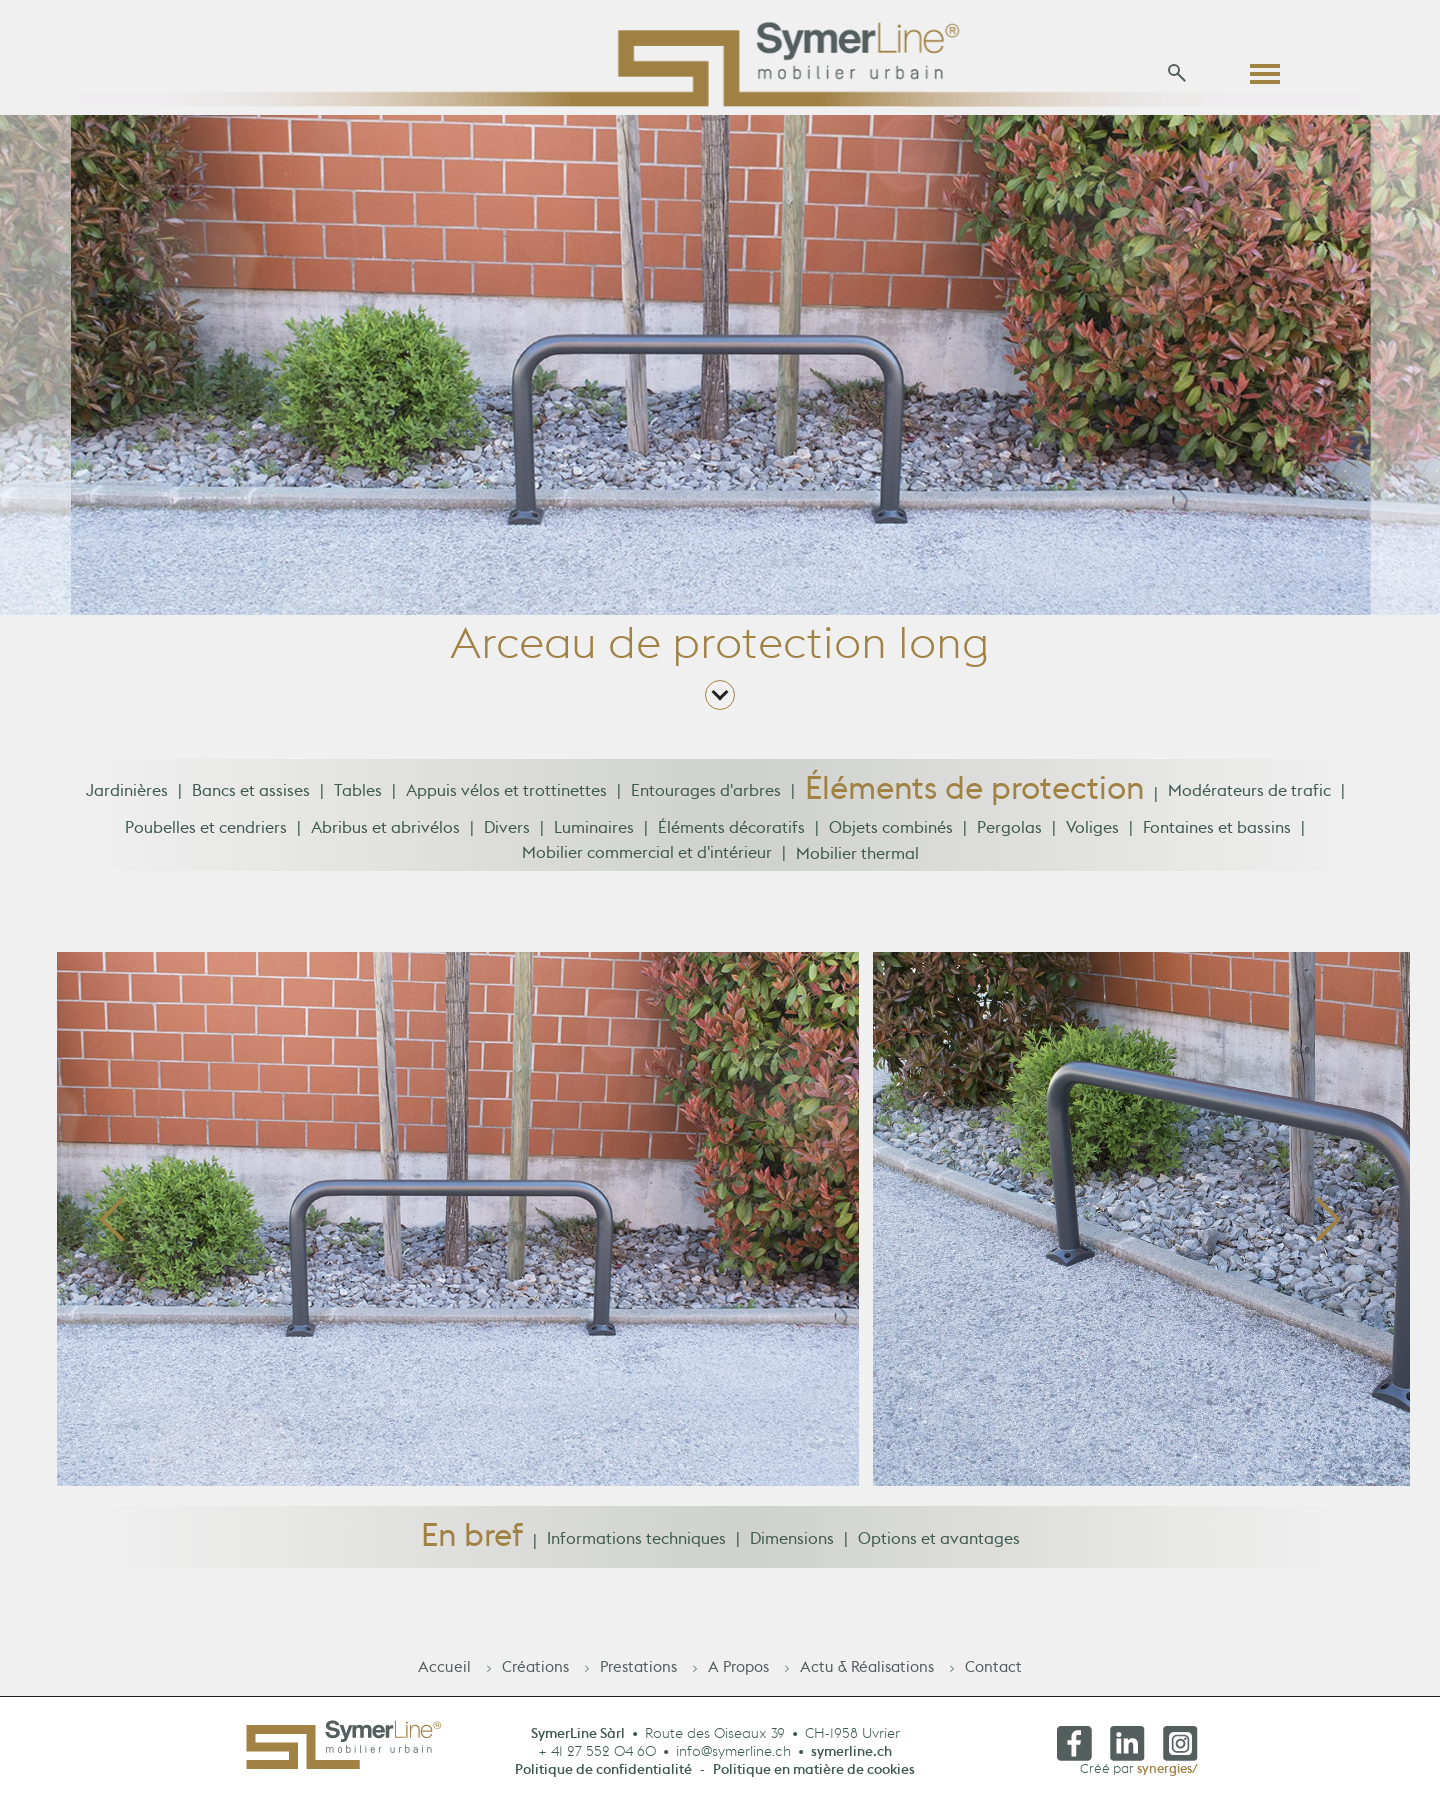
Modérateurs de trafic (1249, 797)
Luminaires (594, 834)
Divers (507, 834)
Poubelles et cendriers (206, 834)
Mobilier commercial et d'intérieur (647, 859)
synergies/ (1167, 1773)
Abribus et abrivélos (385, 834)
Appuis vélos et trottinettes (506, 797)
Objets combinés (891, 834)
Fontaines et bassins (1217, 834)
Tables (358, 797)
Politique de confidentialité (603, 1775)
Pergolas (1009, 834)
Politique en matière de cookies (814, 1775)
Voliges (1092, 834)
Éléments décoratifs (731, 834)
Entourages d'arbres (706, 797)
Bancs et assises (251, 797)
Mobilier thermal (857, 859)
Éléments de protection (974, 801)
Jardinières (127, 797)
